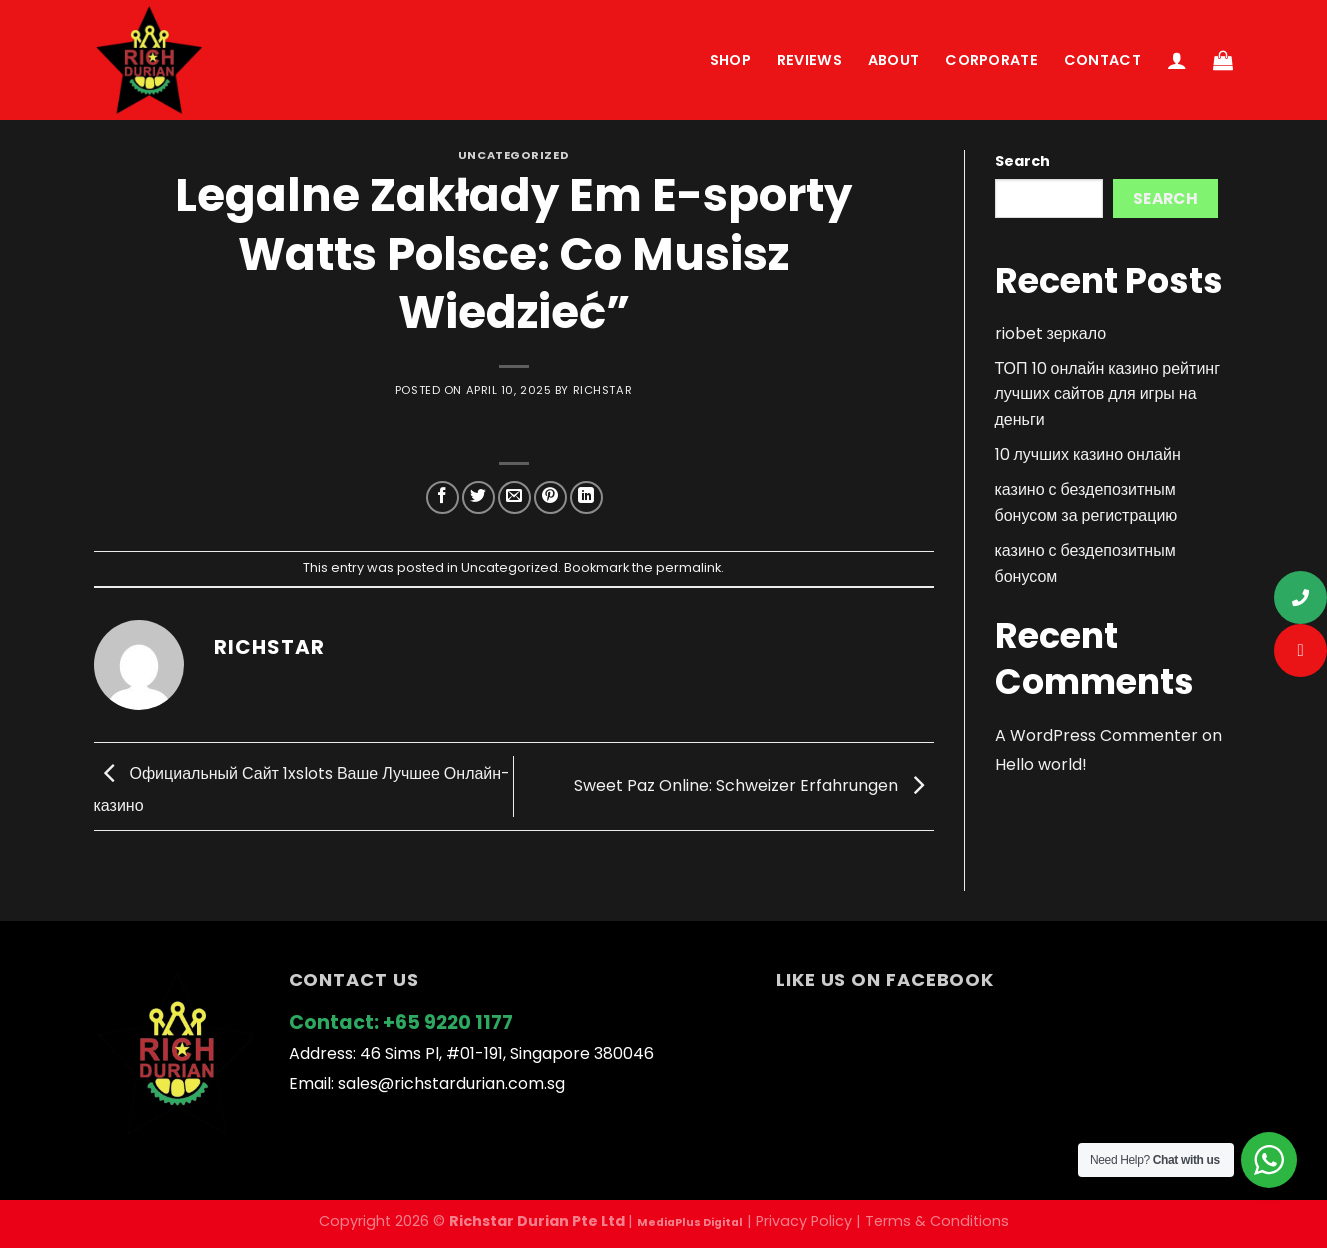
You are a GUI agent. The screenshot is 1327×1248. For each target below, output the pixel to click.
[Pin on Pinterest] (550, 497)
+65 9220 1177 (448, 1022)
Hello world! (1041, 764)
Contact (1102, 60)
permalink (688, 567)
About (893, 60)
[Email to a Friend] (514, 497)
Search (1022, 161)
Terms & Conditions (937, 1221)
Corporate (991, 60)
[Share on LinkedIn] (586, 497)
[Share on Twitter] (478, 497)
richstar (602, 390)
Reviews (809, 60)
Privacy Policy (804, 1221)
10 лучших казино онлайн (1088, 454)
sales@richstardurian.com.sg (451, 1083)
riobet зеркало (1051, 333)
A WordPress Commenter (1096, 735)
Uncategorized (513, 155)
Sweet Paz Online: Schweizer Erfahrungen (754, 785)
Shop (730, 60)
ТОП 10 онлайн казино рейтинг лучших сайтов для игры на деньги (1108, 394)
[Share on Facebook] (442, 497)
